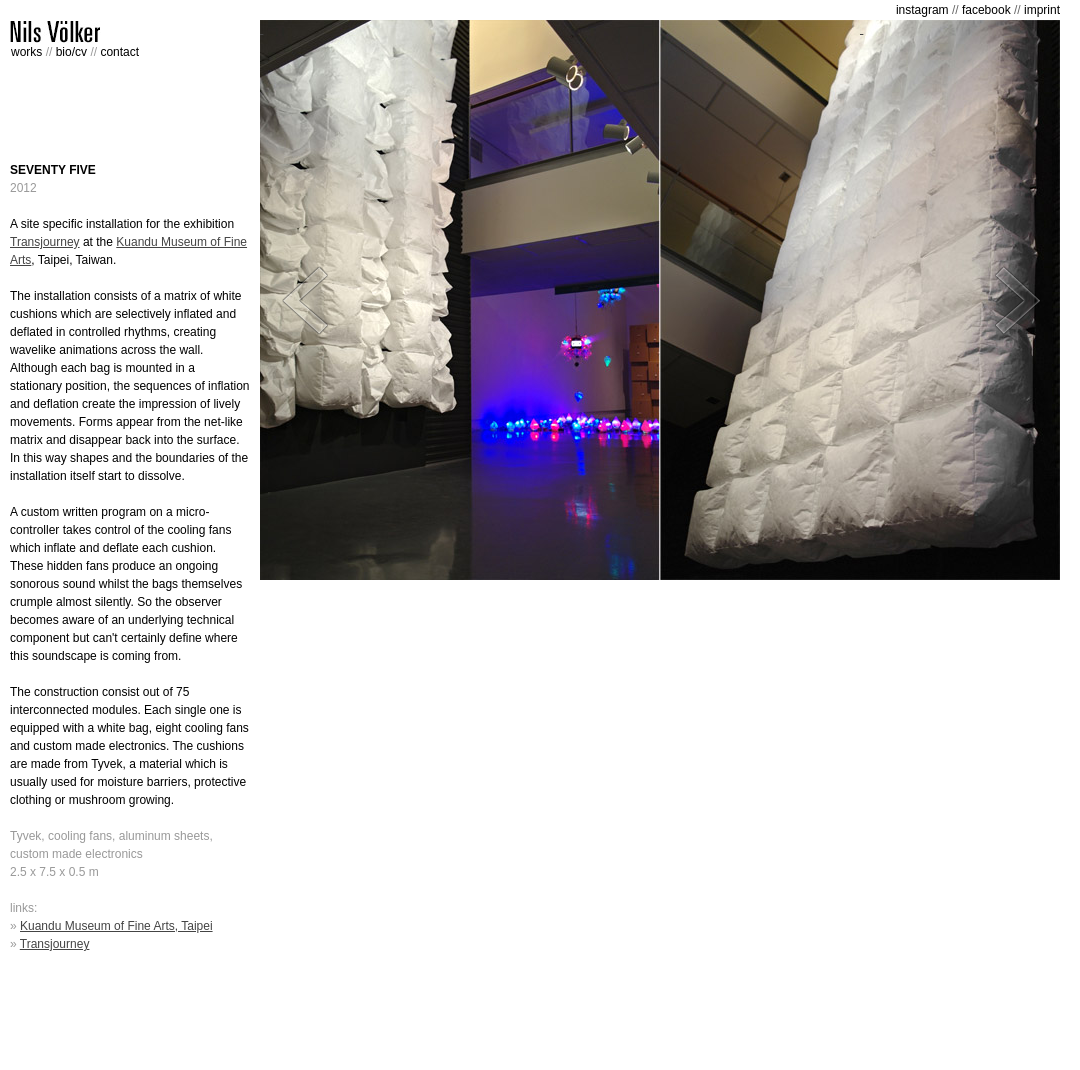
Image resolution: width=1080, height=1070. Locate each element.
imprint (1042, 10)
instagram (922, 10)
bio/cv (73, 52)
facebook (986, 10)
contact (119, 52)
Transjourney (45, 242)
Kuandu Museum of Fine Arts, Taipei (116, 926)
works (28, 52)
